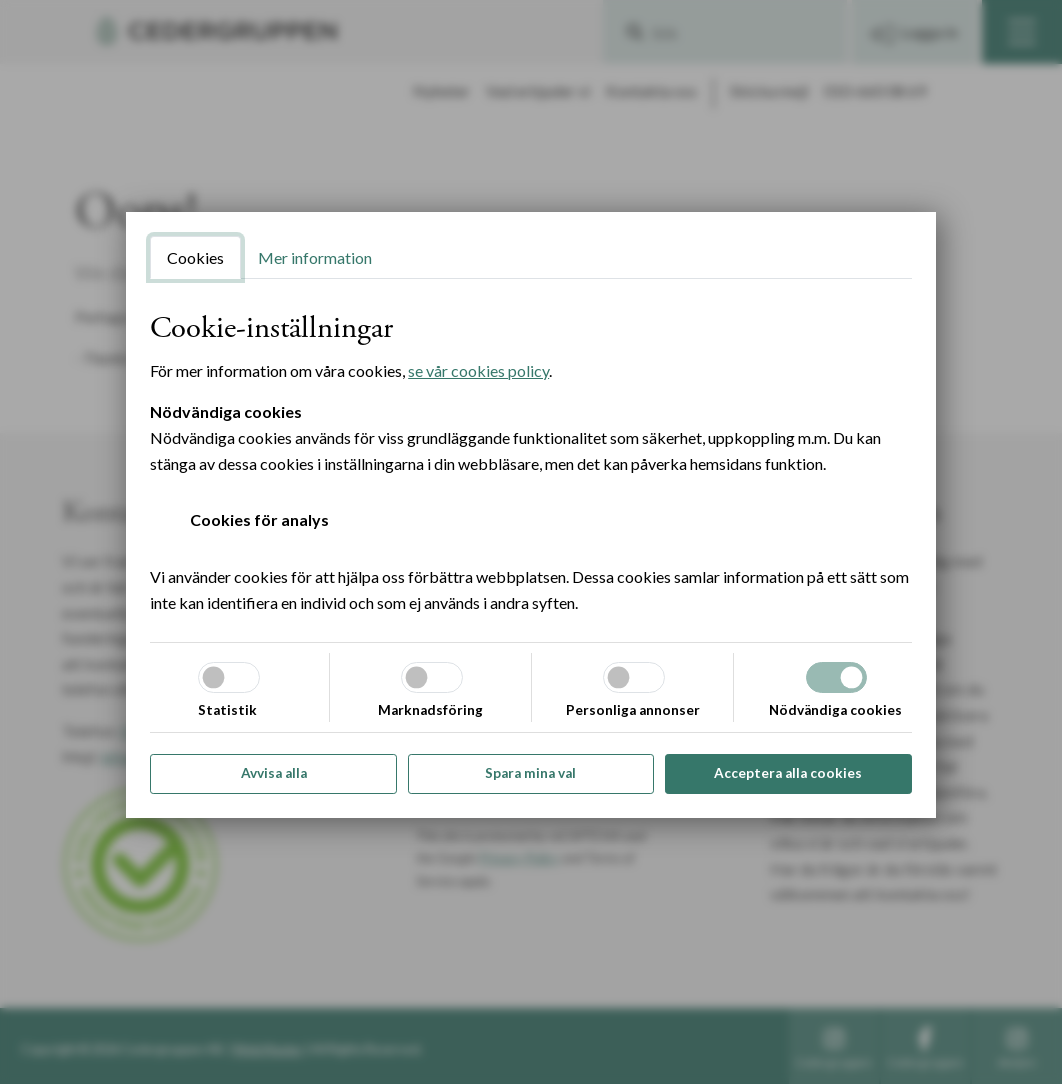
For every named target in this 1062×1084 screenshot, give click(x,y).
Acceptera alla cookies (788, 773)
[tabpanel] (531, 463)
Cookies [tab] (195, 257)
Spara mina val (530, 773)
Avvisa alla (274, 773)
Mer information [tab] (315, 257)
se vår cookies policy (478, 370)
